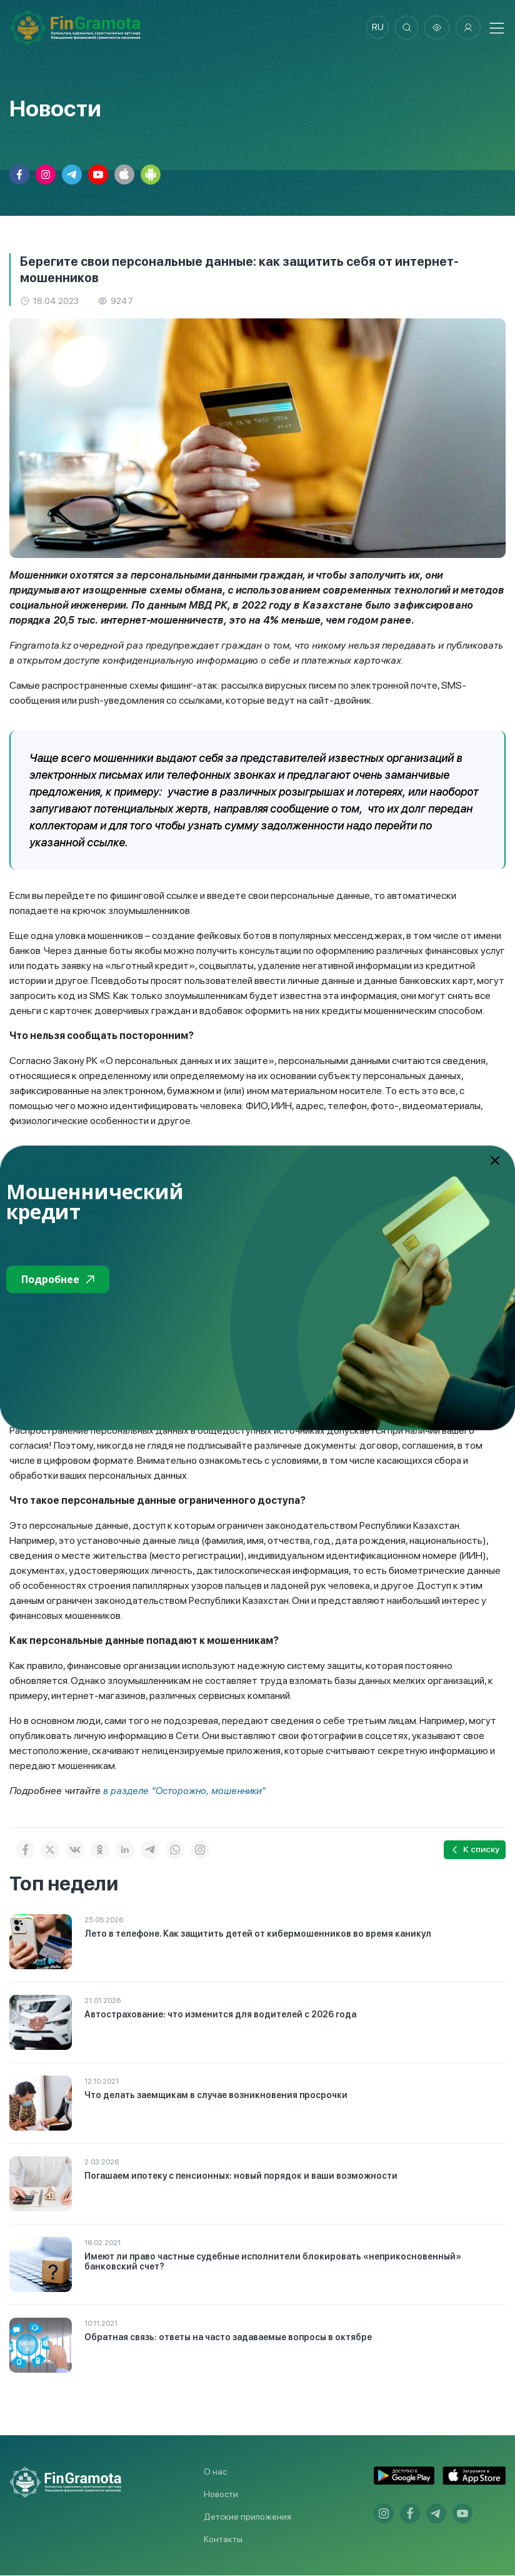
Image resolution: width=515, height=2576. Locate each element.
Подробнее (57, 1279)
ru (375, 28)
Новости (221, 2495)
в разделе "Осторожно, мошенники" (187, 1791)
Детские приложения (247, 2517)
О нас (215, 2472)
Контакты (223, 2540)
